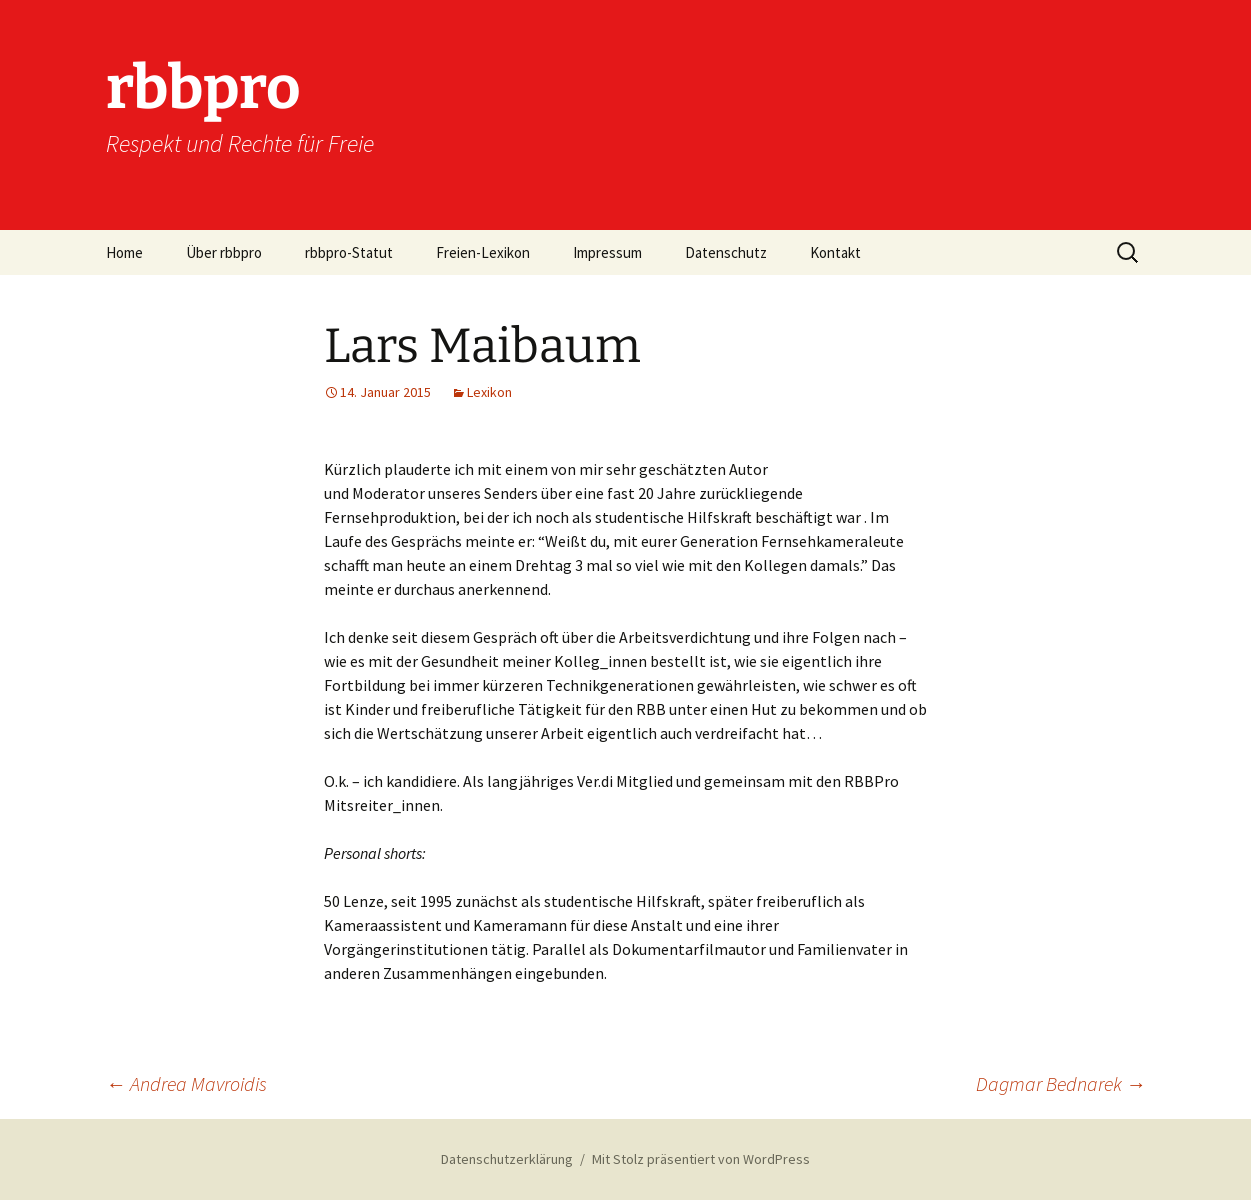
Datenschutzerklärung (507, 1159)
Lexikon (489, 392)
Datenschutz (726, 252)
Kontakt (835, 252)
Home (124, 252)
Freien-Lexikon (483, 252)
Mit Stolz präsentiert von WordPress (701, 1159)
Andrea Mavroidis (186, 1083)
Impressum (607, 252)
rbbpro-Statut (349, 252)
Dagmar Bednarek (1061, 1083)
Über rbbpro (224, 252)
